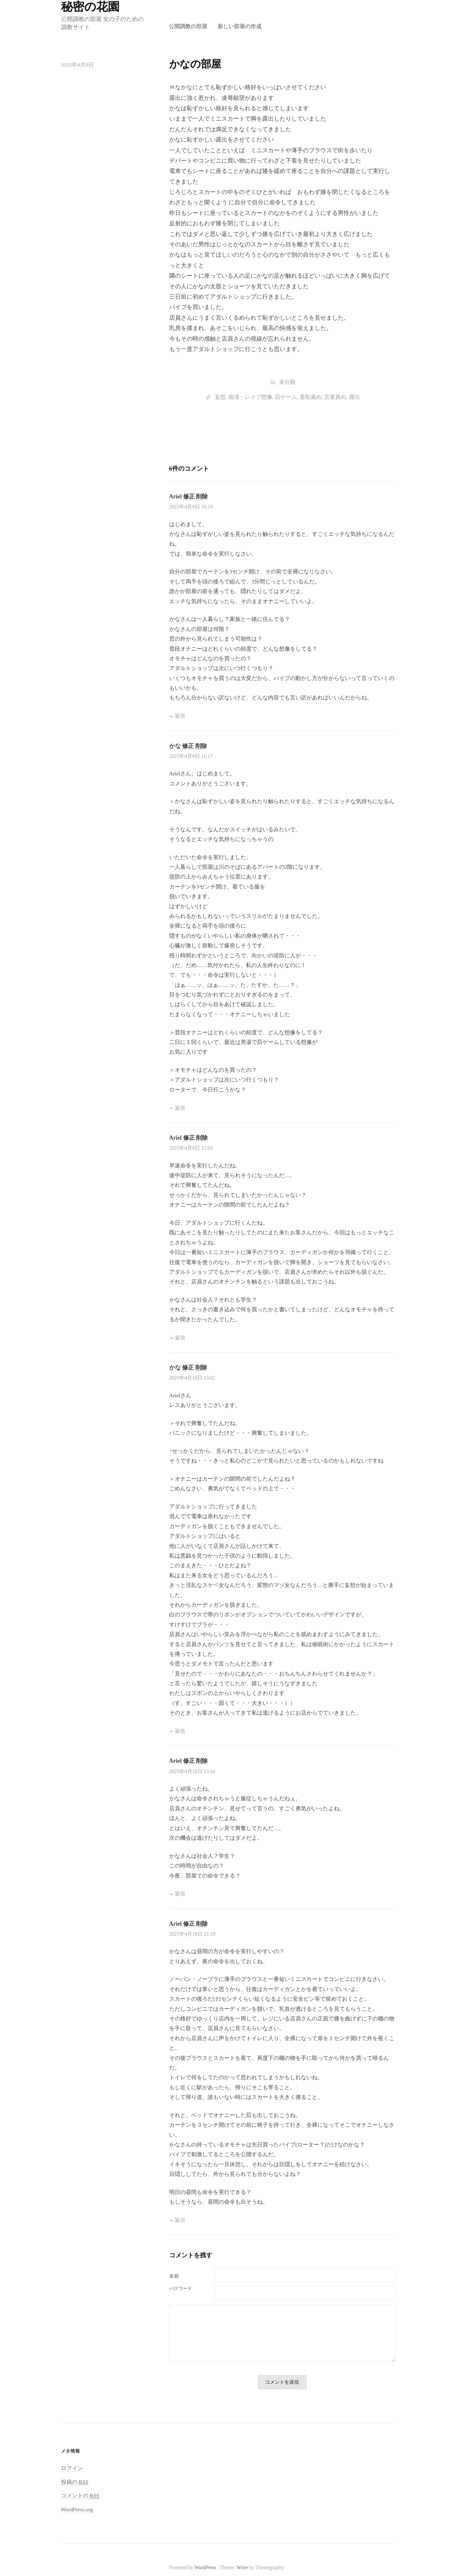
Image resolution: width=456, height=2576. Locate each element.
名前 (174, 2276)
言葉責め (335, 397)
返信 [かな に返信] (180, 1108)
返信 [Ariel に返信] (180, 716)
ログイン (72, 2468)
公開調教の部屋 (188, 26)
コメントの (80, 2496)
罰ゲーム (286, 397)
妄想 (220, 397)
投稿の (74, 2482)
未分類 (287, 382)
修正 (189, 496)
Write (242, 2567)
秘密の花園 (90, 6)
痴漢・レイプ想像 (250, 397)
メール (191, 2288)
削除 (202, 496)
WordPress (205, 2567)
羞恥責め (311, 397)
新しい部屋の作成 (240, 26)
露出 (354, 397)
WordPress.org (77, 2510)
